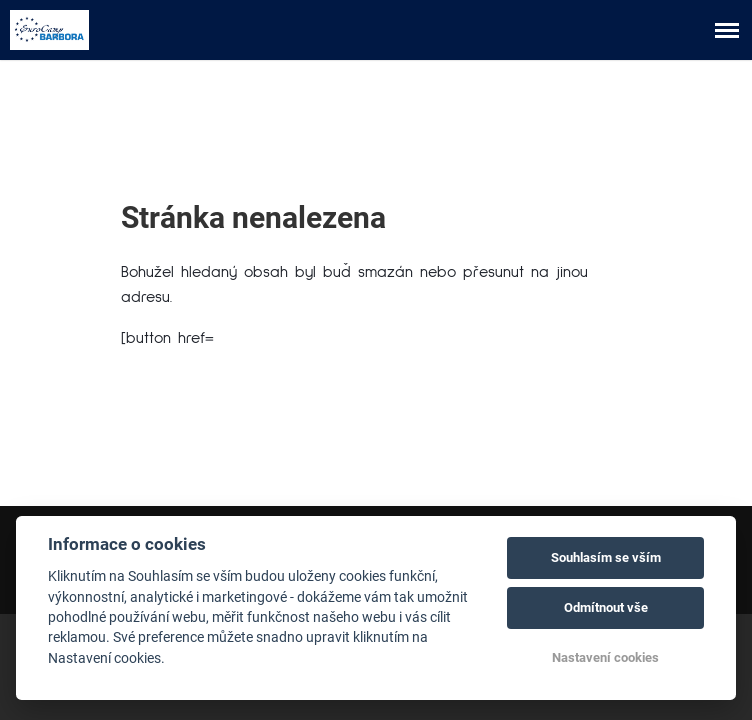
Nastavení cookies (605, 657)
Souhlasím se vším (606, 557)
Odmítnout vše (606, 607)
